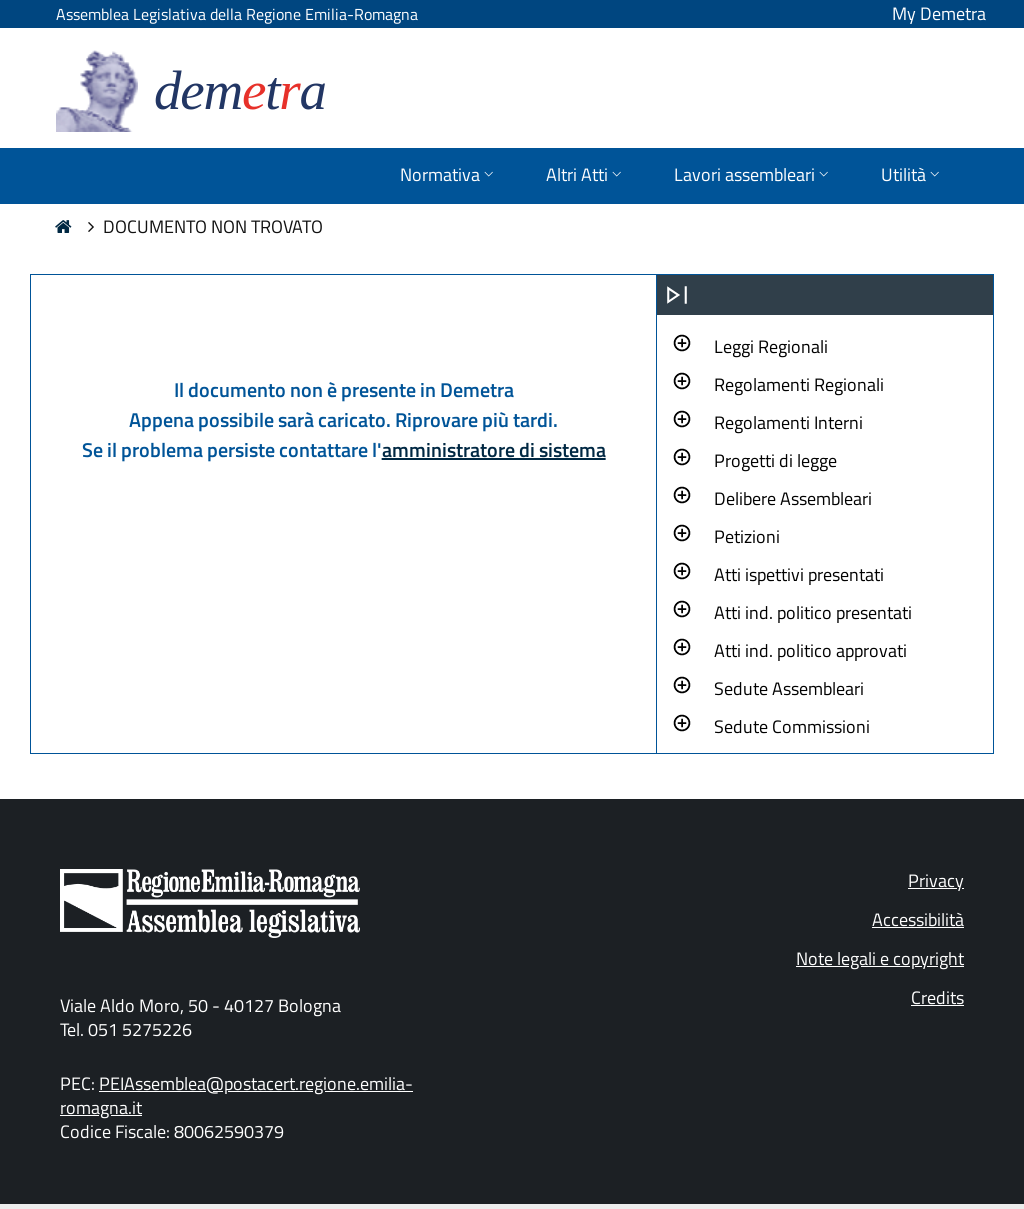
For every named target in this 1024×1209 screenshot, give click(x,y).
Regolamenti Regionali (799, 384)
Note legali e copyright (880, 958)
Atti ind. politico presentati (813, 612)
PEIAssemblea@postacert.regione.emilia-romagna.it (236, 1095)
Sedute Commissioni (792, 726)
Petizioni (747, 536)
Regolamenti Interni (788, 422)
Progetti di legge (775, 460)
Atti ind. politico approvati (810, 650)
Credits (937, 997)
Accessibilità (918, 919)
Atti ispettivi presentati (799, 574)
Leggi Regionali (771, 346)
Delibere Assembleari (793, 498)
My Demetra (939, 13)
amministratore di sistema (494, 449)
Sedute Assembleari (789, 688)
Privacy (936, 880)
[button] (771, 344)
